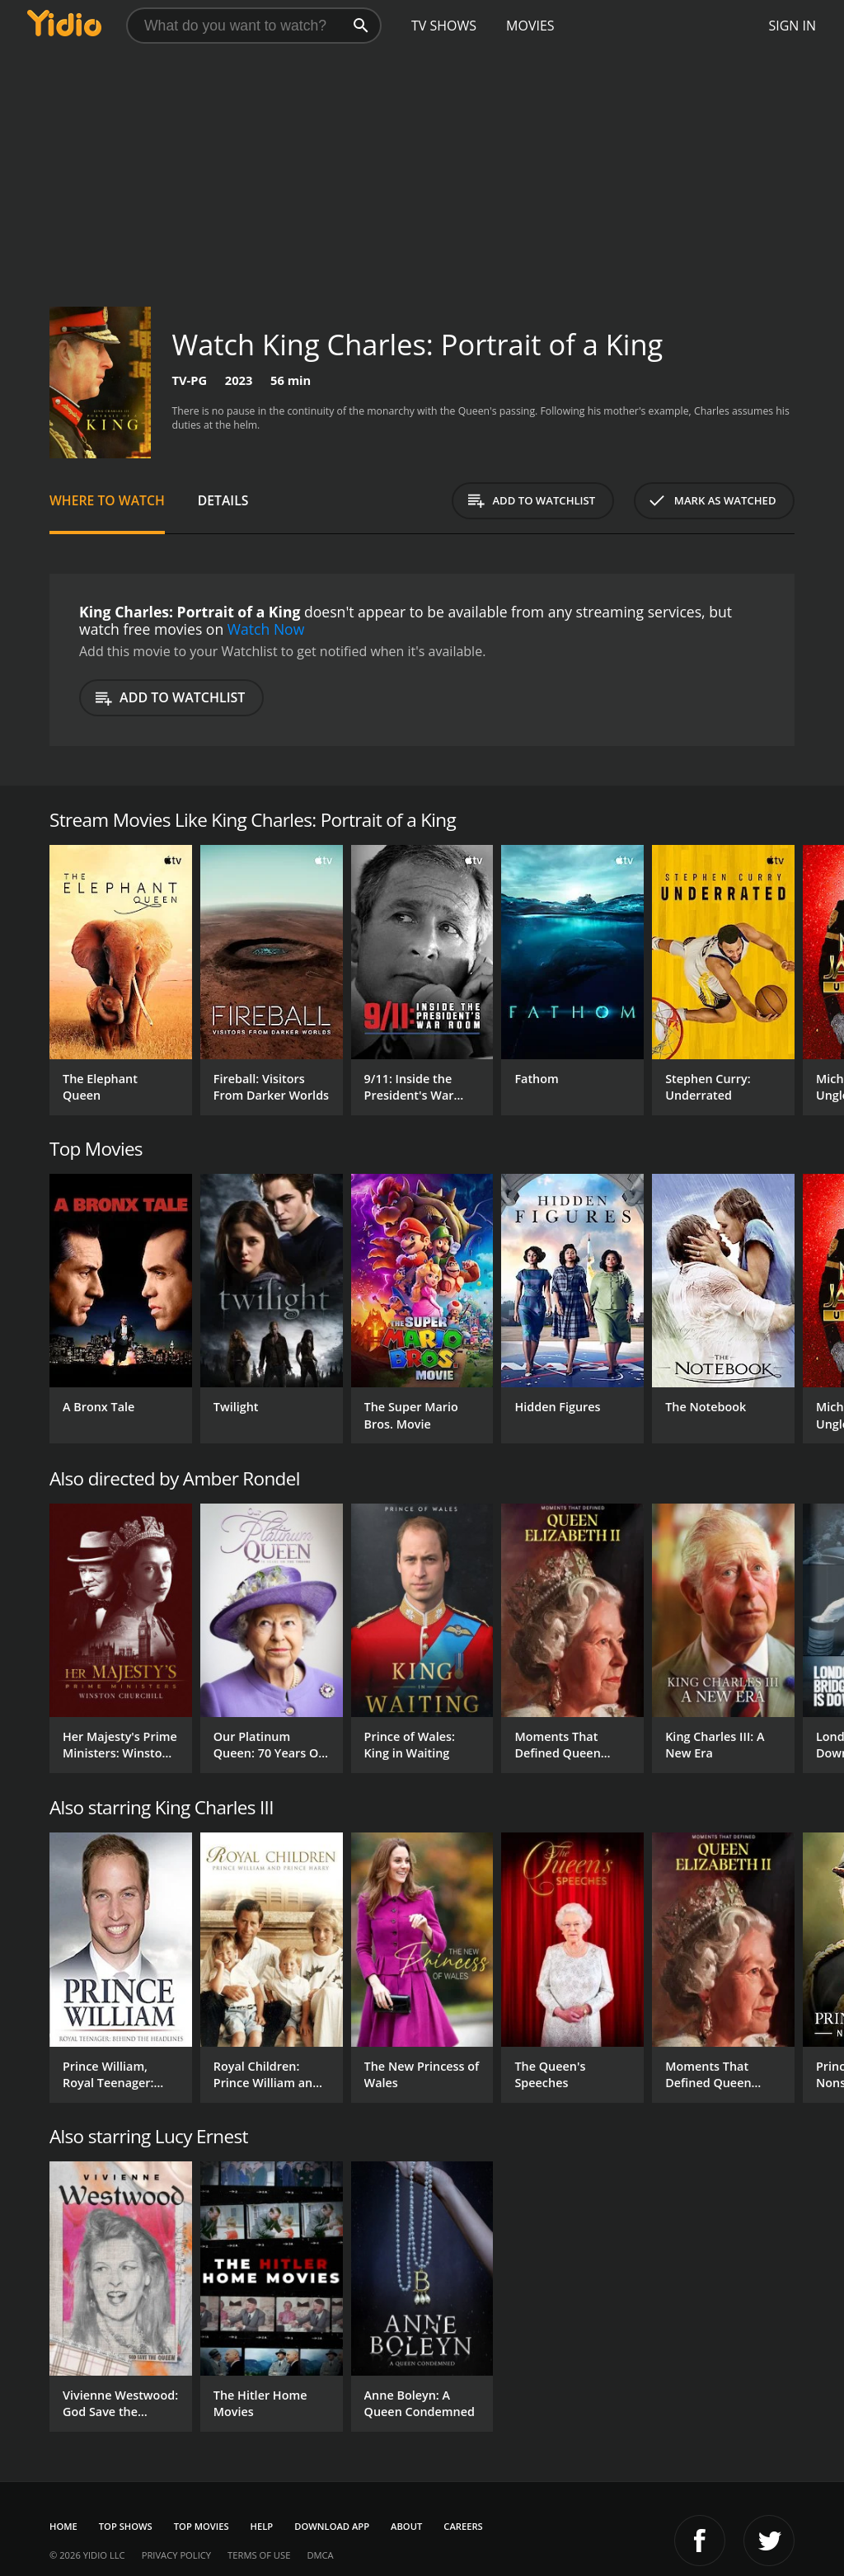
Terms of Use (258, 2555)
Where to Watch (107, 500)
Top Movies (201, 2526)
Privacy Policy (176, 2555)
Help (262, 2526)
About (406, 2526)
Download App (331, 2526)
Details (223, 500)
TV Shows (443, 25)
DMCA (320, 2555)
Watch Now (266, 629)
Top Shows (125, 2526)
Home (63, 2526)
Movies (530, 25)
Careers (462, 2526)
